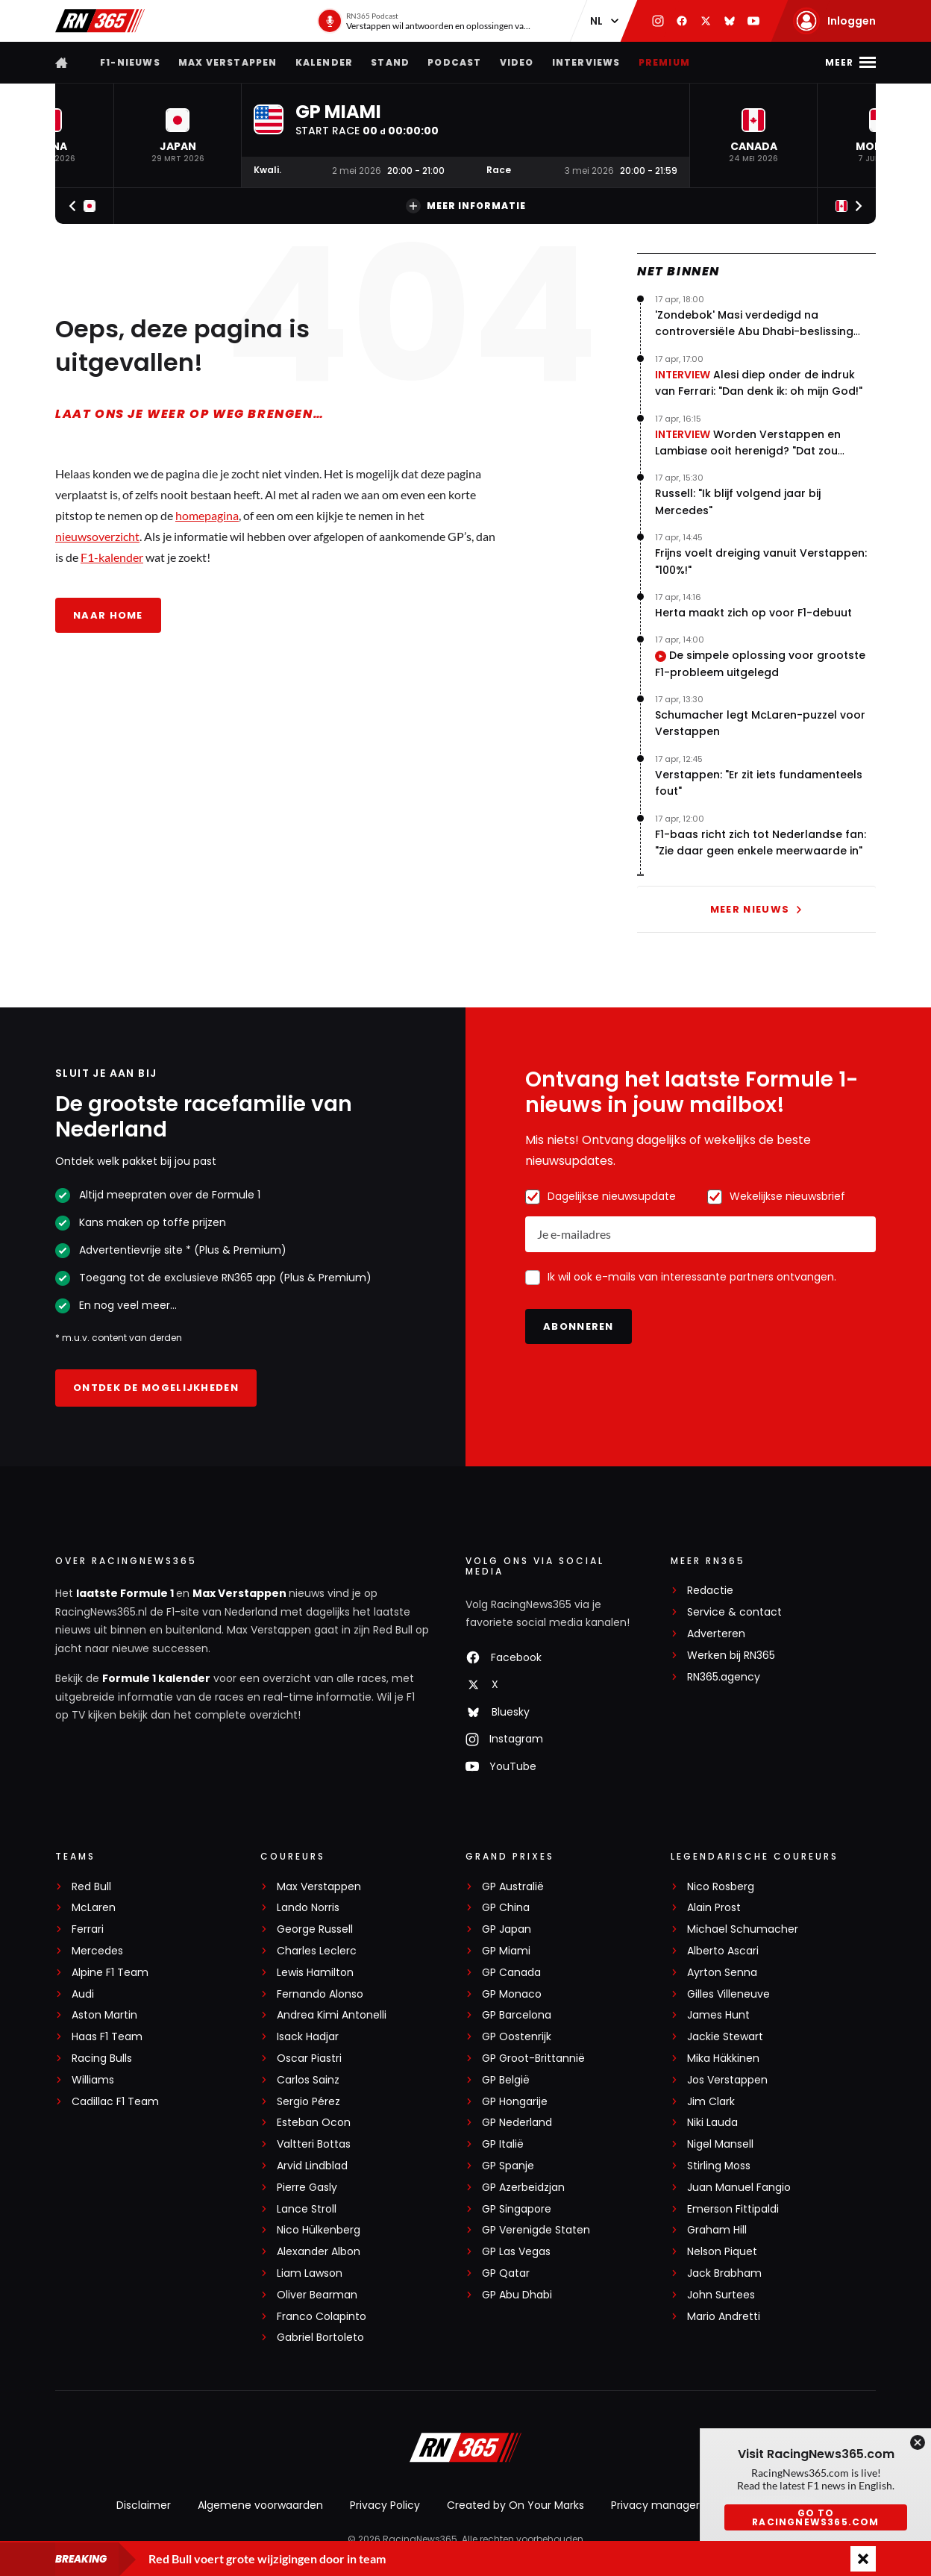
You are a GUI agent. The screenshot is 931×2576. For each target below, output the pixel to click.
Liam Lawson (309, 2273)
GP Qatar (506, 2273)
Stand (390, 62)
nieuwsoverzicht (97, 536)
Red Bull (91, 1887)
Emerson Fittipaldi (733, 2209)
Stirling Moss (718, 2166)
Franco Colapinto (321, 2316)
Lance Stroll (306, 2209)
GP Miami (506, 1951)
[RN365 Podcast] (425, 21)
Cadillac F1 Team (115, 2101)
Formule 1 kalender (156, 1678)
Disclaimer (143, 2505)
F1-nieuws (130, 62)
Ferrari (88, 1929)
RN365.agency (723, 1677)
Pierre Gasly (307, 2187)
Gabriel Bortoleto (320, 2337)
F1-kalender (112, 557)
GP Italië (503, 2144)
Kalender (324, 62)
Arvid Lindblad (312, 2166)
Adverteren (716, 1634)
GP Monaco (512, 1994)
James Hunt (718, 2015)
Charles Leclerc (317, 1951)
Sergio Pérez (308, 2101)
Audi (83, 1994)
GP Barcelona (516, 2015)
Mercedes (97, 1951)
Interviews (586, 62)
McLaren (94, 1907)
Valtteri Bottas (314, 2144)
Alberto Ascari (723, 1951)
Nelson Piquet (722, 2251)
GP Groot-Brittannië (533, 2058)
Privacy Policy (385, 2505)
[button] (177, 135)
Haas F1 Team (107, 2037)
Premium (664, 62)
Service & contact (734, 1612)
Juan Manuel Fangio (739, 2187)
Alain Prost (714, 1907)
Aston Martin (104, 2015)
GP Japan (506, 1929)
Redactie (710, 1590)
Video (517, 62)
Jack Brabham (724, 2273)
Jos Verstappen (727, 2080)
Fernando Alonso (320, 1994)
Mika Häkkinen (723, 2058)
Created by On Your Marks (515, 2505)
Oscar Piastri (309, 2058)
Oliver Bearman (317, 2295)
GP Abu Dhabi (517, 2295)
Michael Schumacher (742, 1929)
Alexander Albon (318, 2251)
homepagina (207, 515)
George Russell (315, 1929)
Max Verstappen (228, 62)
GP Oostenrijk (516, 2037)
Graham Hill (717, 2230)
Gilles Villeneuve (728, 1994)
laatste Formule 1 (126, 1593)
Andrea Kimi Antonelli (331, 2015)
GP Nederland (517, 2122)
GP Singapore (516, 2209)
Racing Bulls (102, 2058)
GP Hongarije (515, 2101)
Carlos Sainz (308, 2080)
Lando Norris (308, 1907)
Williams (93, 2080)
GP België (506, 2080)
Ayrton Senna (722, 1972)
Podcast (454, 62)
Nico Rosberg (720, 1887)
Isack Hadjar (308, 2037)
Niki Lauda (712, 2122)
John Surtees (721, 2295)
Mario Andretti (723, 2316)
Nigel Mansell (720, 2144)
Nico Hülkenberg (318, 2230)
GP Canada (511, 1972)
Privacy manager (655, 2505)
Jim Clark (711, 2101)
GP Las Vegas (516, 2251)
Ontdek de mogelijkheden (156, 1388)
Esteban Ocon (314, 2122)
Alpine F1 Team (110, 1972)
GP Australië (513, 1887)
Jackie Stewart (725, 2037)
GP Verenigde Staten (536, 2230)
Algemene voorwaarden (260, 2505)
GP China (506, 1907)
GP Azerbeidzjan (523, 2187)
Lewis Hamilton (315, 1972)
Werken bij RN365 (731, 1655)
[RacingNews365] (465, 2449)
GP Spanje (508, 2166)
